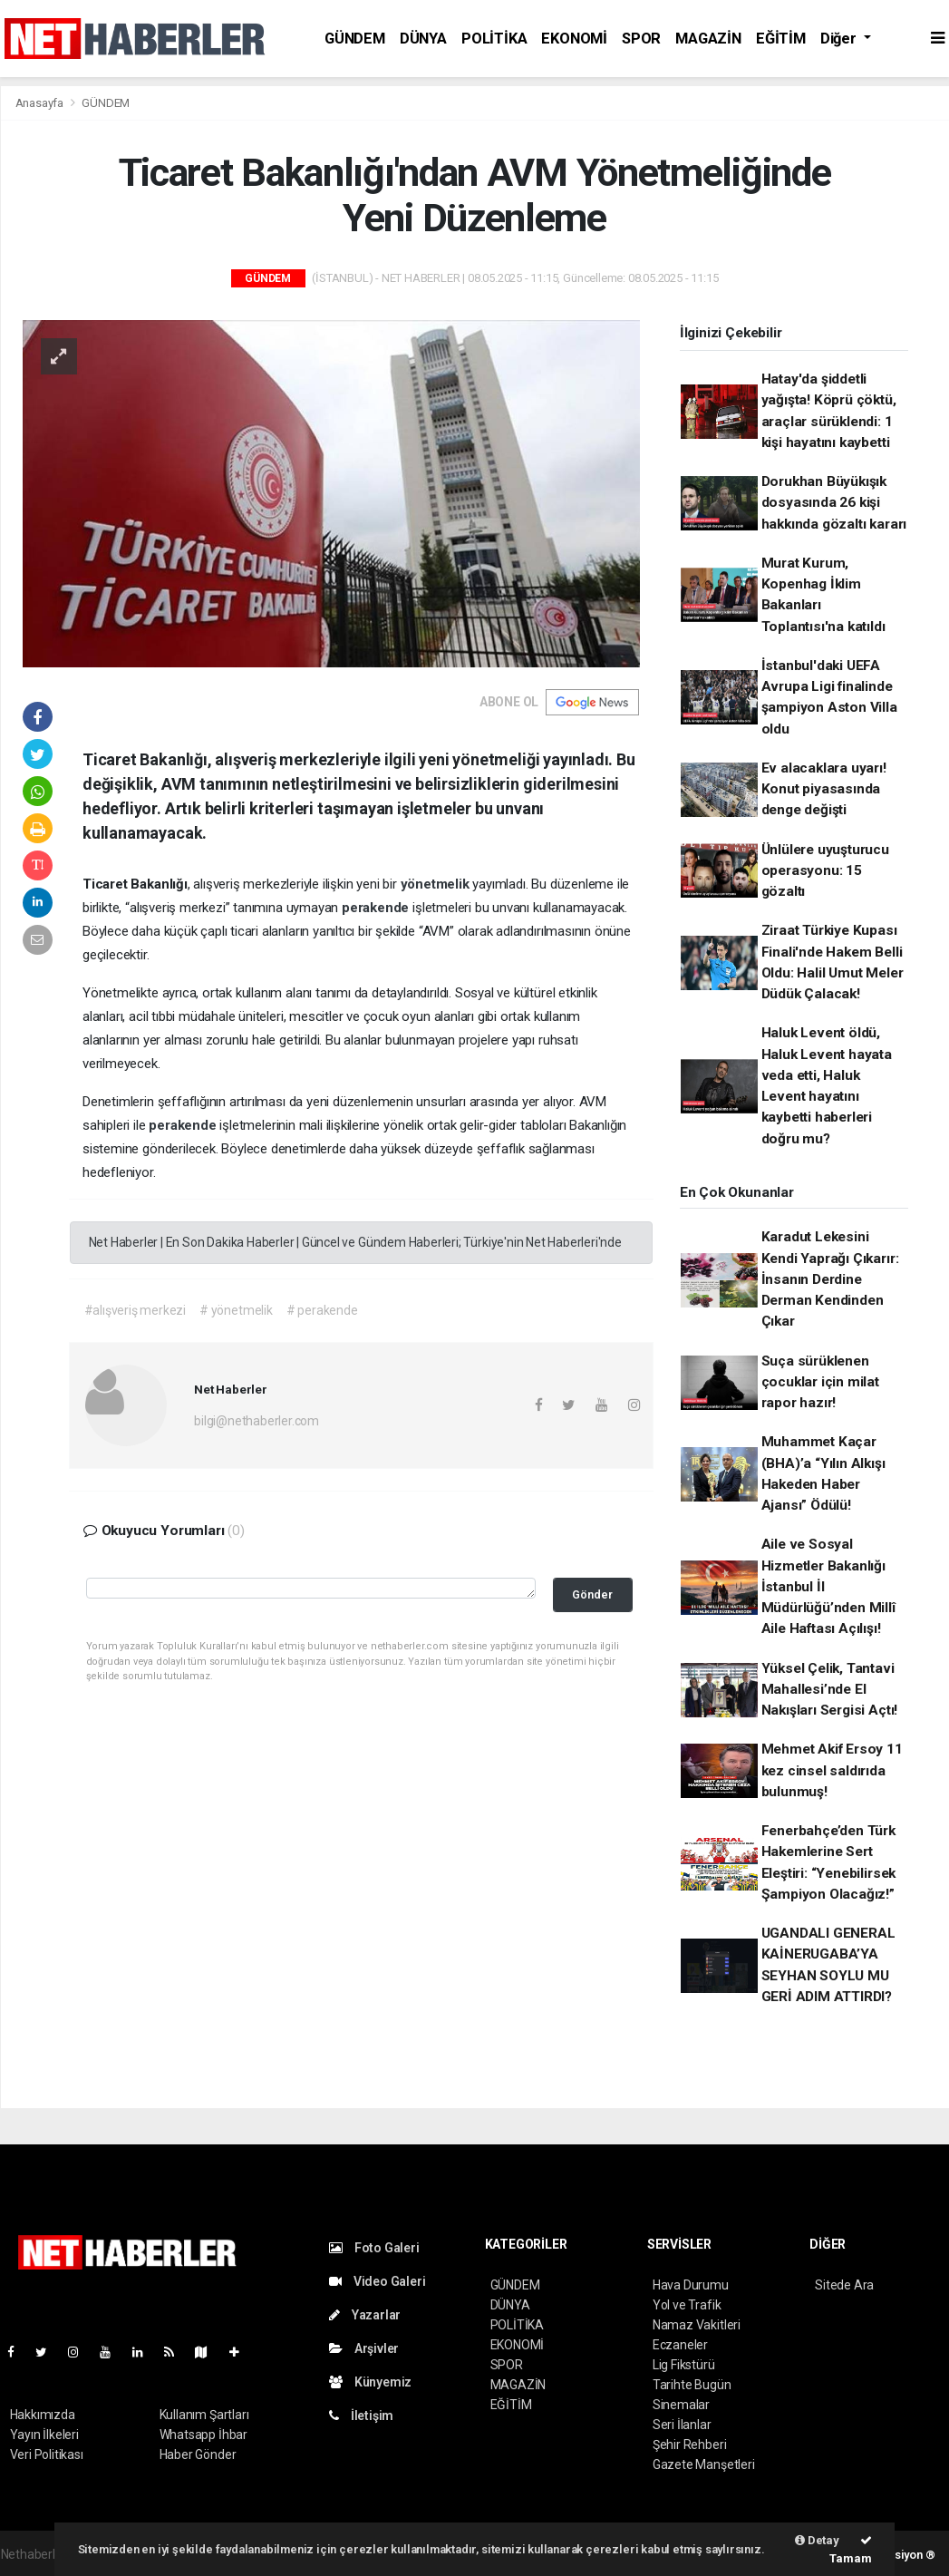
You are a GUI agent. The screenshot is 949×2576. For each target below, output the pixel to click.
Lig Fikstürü (684, 2364)
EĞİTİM (781, 38)
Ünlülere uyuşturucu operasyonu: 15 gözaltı (825, 870)
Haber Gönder (198, 2454)
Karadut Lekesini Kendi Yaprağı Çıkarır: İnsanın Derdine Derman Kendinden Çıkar (830, 1279)
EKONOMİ (574, 38)
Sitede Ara (844, 2285)
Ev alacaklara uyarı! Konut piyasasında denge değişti (823, 789)
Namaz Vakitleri (697, 2325)
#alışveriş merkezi (135, 1310)
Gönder (592, 1594)
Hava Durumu (691, 2285)
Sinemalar (681, 2404)
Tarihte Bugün (692, 2384)
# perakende (322, 1310)
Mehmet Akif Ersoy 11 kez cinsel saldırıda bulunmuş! (832, 1770)
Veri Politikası (46, 2454)
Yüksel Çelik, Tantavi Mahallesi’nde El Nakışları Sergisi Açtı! (829, 1689)
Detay (817, 2540)
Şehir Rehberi (690, 2444)
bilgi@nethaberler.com (256, 1421)
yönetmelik (437, 884)
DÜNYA (423, 38)
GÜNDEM (354, 38)
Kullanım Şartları (204, 2414)
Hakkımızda (42, 2414)
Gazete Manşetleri (704, 2464)
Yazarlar (365, 2315)
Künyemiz (370, 2382)
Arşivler (364, 2348)
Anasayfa (40, 103)
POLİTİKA (494, 38)
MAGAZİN (708, 38)
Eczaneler (680, 2345)
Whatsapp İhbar (203, 2434)
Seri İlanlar (682, 2424)
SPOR (641, 38)
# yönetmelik (236, 1310)
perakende (377, 907)
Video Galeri (377, 2281)
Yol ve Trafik (687, 2305)
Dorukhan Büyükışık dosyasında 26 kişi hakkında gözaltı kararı (834, 502)
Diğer (840, 38)
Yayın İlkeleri (44, 2434)
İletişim (361, 2415)
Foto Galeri (374, 2248)
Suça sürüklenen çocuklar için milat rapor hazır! (820, 1382)
